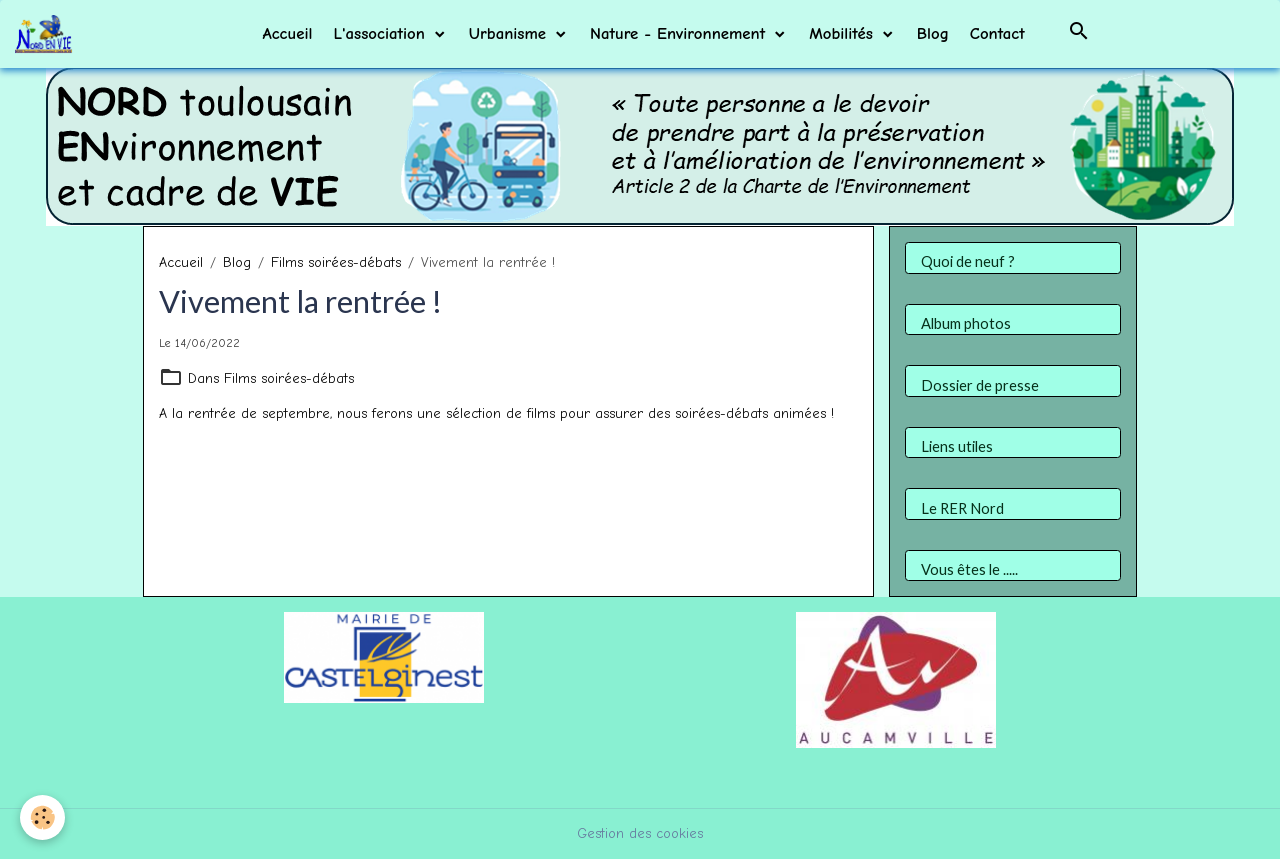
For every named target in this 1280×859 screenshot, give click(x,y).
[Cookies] (42, 817)
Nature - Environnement (680, 33)
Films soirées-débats (336, 262)
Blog (933, 33)
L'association (381, 33)
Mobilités (844, 33)
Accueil (287, 33)
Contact (997, 33)
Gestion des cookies (640, 833)
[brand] (47, 34)
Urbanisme (510, 33)
